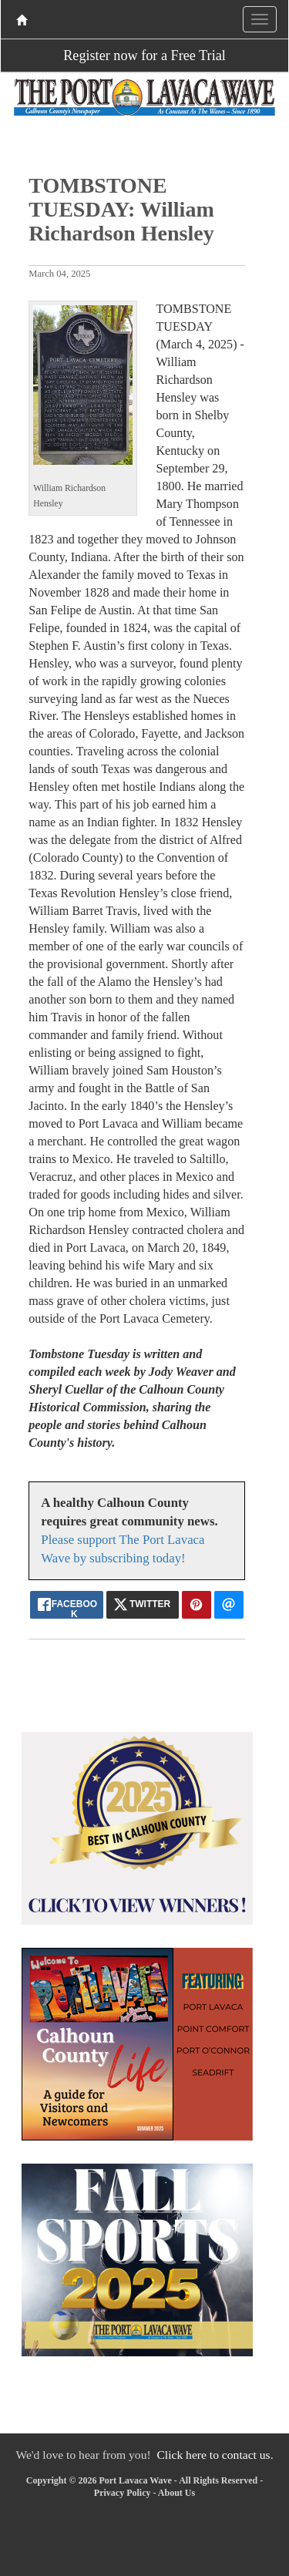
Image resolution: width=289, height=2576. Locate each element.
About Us (176, 2492)
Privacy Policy (122, 2492)
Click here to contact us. (214, 2454)
